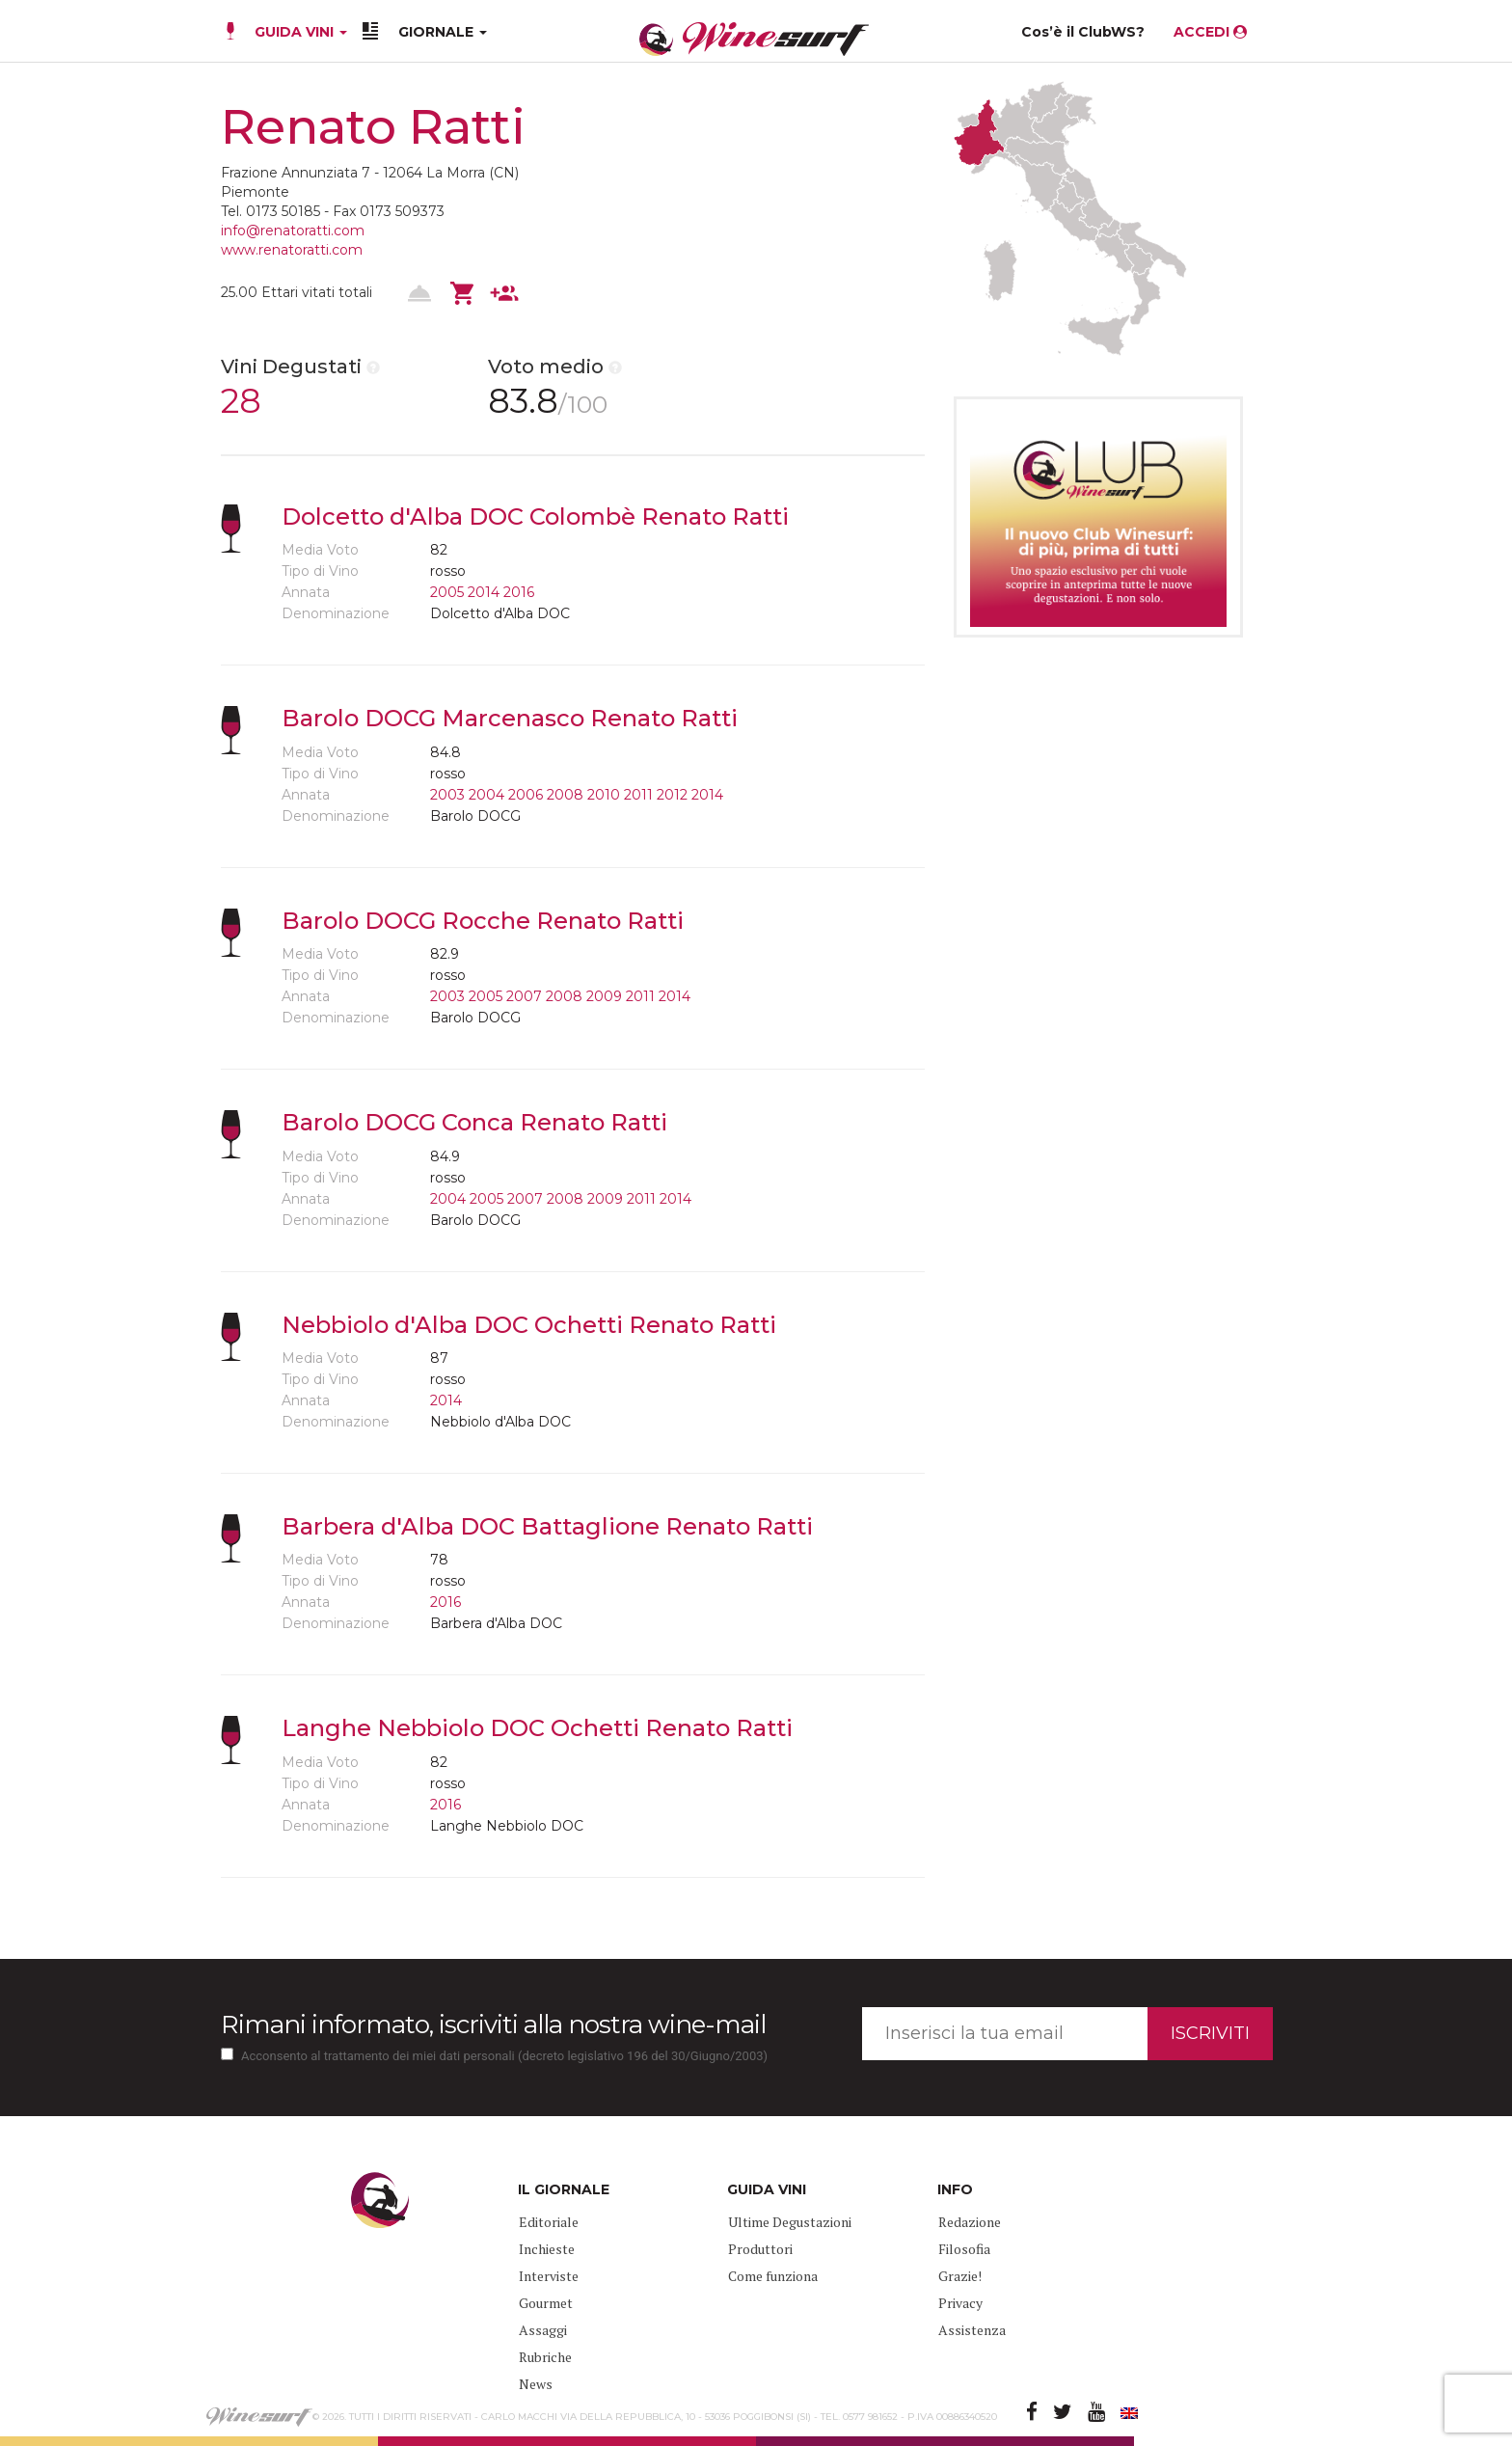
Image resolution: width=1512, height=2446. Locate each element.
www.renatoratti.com (292, 249)
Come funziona (773, 2276)
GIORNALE (442, 32)
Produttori (760, 2249)
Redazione (969, 2222)
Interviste (549, 2276)
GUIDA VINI (299, 32)
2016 (518, 592)
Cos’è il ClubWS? (1083, 32)
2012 (672, 794)
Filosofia (964, 2249)
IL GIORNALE (563, 2189)
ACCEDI (1210, 32)
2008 (565, 794)
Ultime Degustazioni (789, 2222)
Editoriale (549, 2222)
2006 (525, 794)
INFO (955, 2189)
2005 (447, 592)
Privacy (960, 2303)
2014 (484, 592)
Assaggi (543, 2330)
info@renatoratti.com (292, 230)
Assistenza (972, 2330)
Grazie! (960, 2276)
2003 (447, 794)
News (536, 2384)
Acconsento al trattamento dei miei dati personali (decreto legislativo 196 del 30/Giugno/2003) (504, 2056)
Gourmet (546, 2303)
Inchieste (547, 2249)
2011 (638, 794)
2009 (604, 996)
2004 (486, 794)
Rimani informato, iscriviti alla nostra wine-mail (493, 2024)
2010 (603, 794)
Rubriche (545, 2357)
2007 (524, 996)
